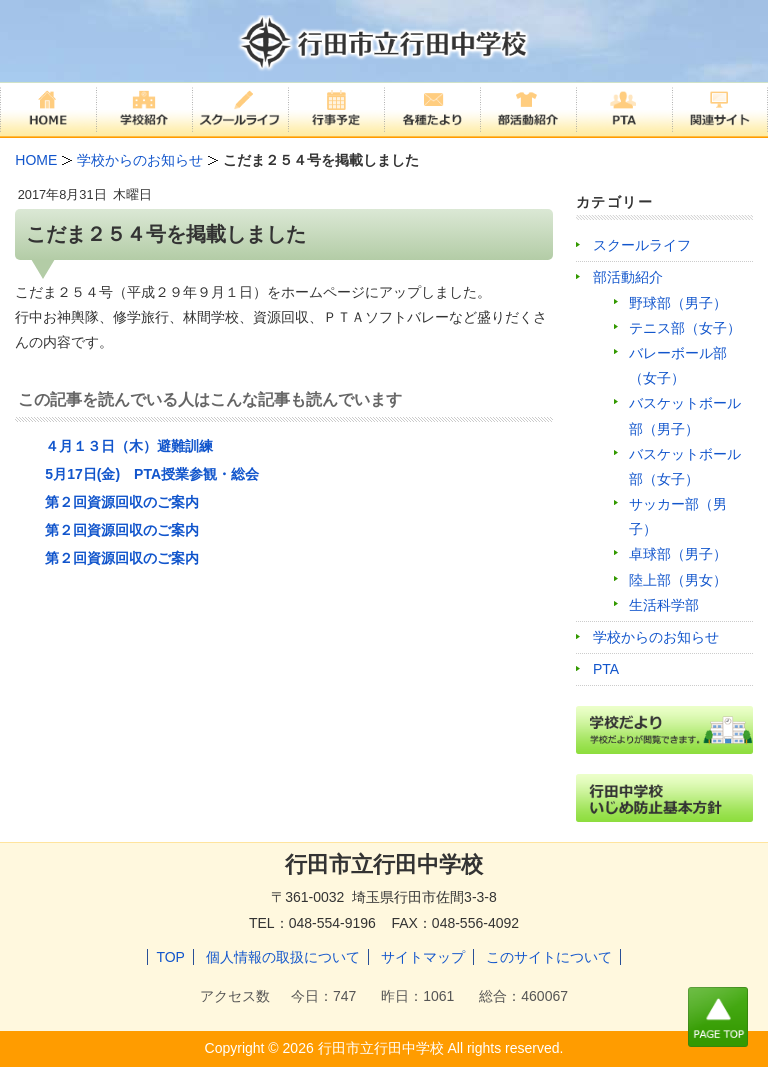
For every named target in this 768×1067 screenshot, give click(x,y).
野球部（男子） (678, 303)
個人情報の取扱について (283, 957)
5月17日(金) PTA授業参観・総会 (152, 474)
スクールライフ (642, 245)
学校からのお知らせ (656, 637)
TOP (170, 957)
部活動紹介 (628, 277)
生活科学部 (664, 605)
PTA (606, 669)
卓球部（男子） (678, 554)
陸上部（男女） (678, 580)
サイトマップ (423, 957)
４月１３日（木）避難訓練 (129, 446)
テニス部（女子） (685, 328)
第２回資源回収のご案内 (122, 502)
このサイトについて (549, 957)
